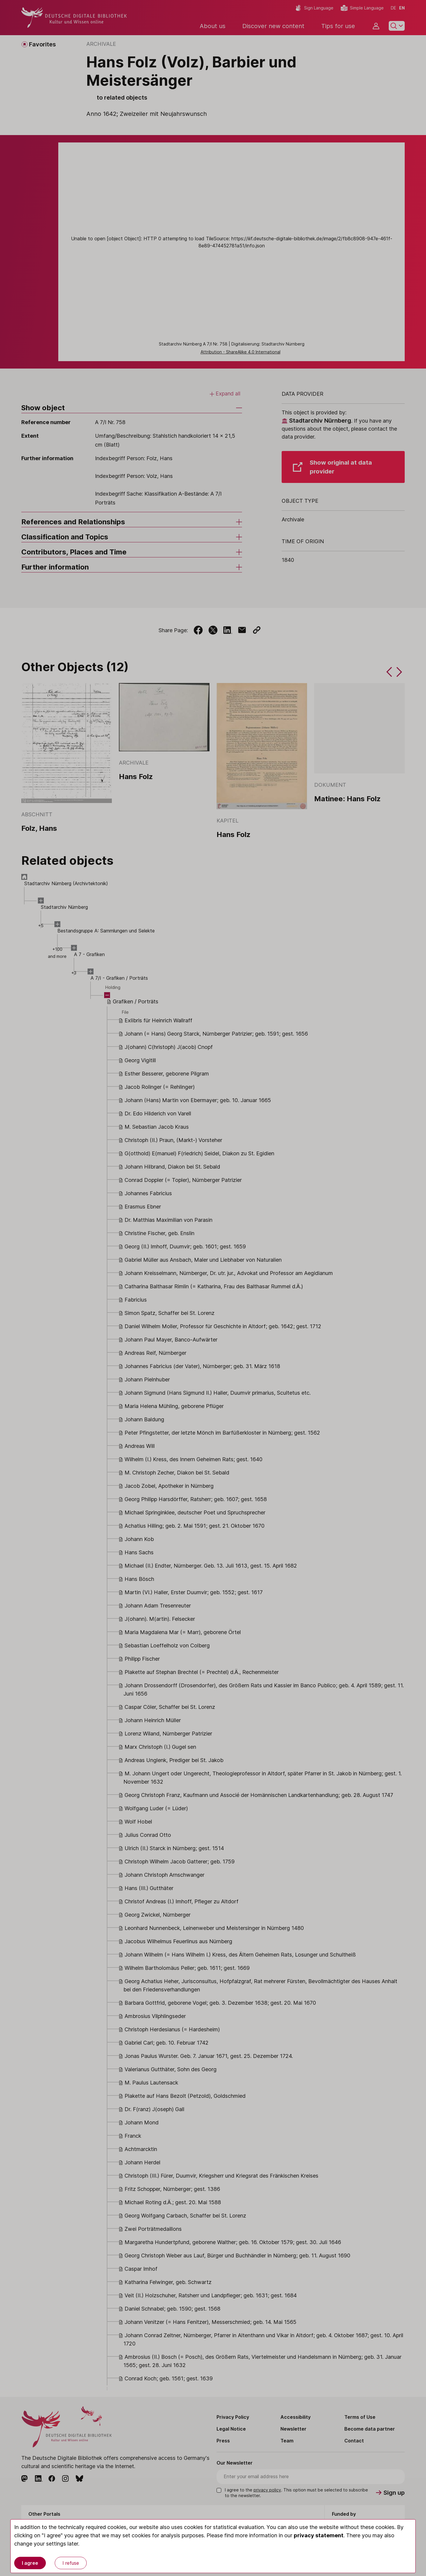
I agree (30, 2563)
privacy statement (318, 2535)
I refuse (70, 2563)
